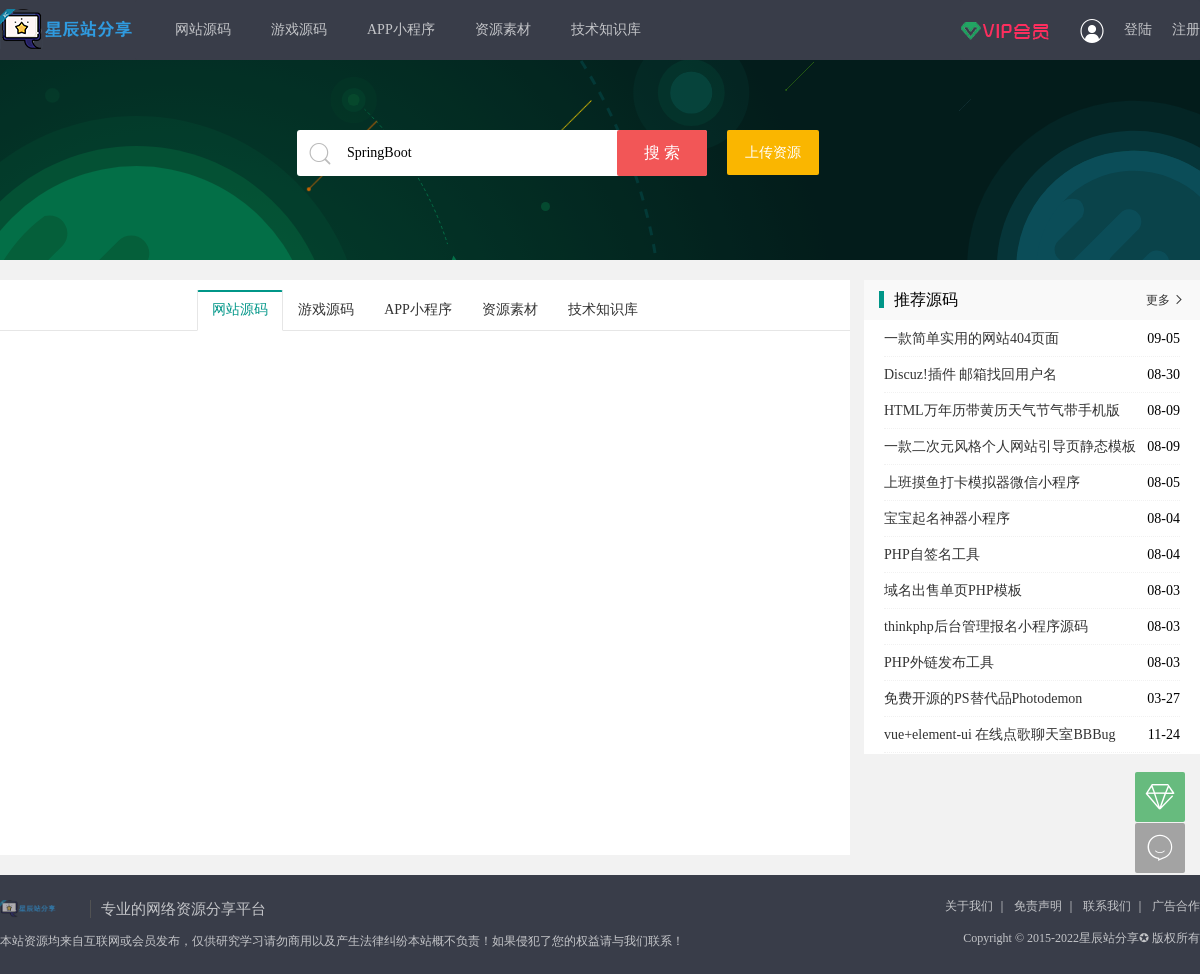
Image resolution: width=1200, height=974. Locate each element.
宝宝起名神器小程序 (947, 518)
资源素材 (503, 29)
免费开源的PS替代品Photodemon (983, 698)
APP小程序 (401, 29)
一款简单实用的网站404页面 (971, 338)
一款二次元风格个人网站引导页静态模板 (1010, 446)
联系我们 (1107, 906)
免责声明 (1038, 906)
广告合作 (1176, 906)
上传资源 (773, 152)
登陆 (1138, 29)
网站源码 (203, 29)
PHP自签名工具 (932, 554)
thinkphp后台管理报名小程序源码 (986, 626)
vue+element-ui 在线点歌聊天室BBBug (1000, 734)
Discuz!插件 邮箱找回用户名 (970, 374)
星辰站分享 (67, 30)
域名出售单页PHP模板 (953, 590)
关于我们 (969, 906)
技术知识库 (606, 29)
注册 (1186, 29)
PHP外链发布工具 (939, 662)
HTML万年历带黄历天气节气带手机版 (1002, 410)
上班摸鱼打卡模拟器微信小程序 (982, 482)
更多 (1165, 300)
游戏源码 (299, 29)
